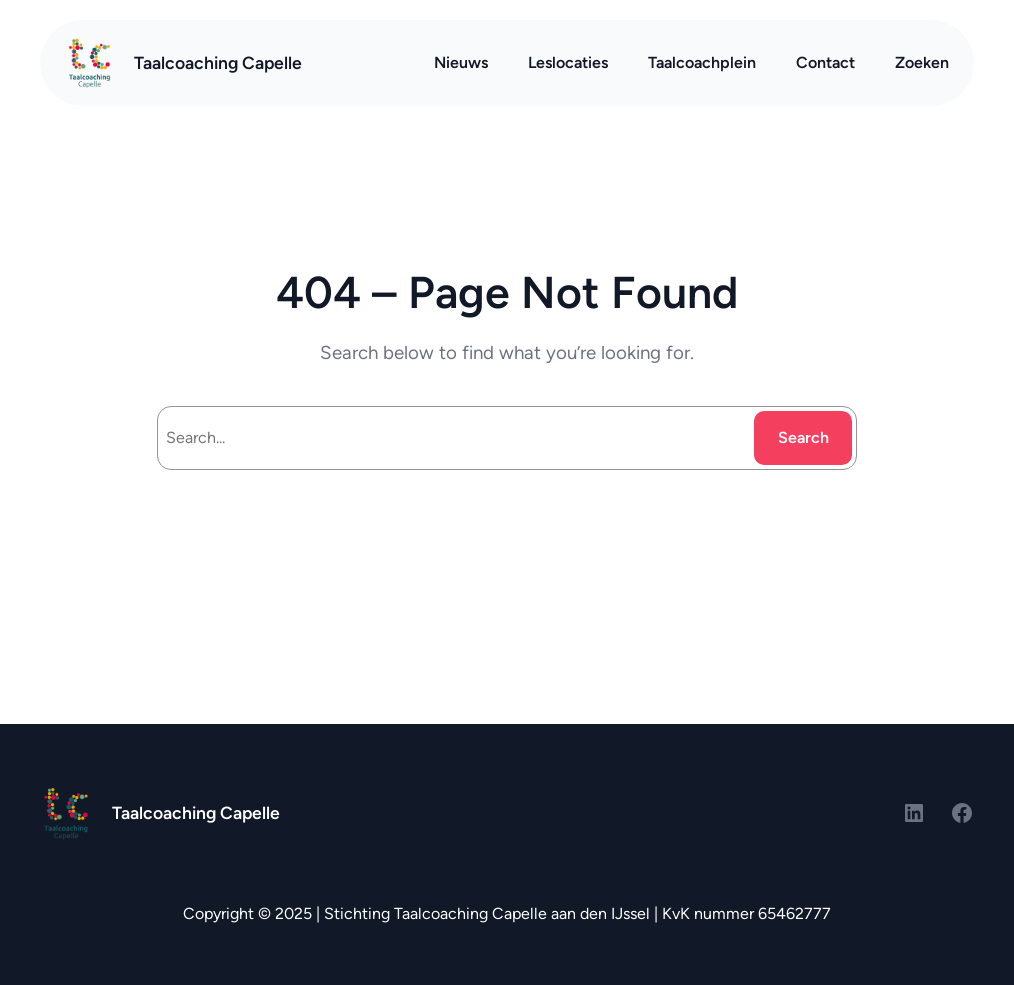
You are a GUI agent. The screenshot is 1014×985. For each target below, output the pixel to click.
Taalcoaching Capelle (218, 62)
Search (803, 437)
